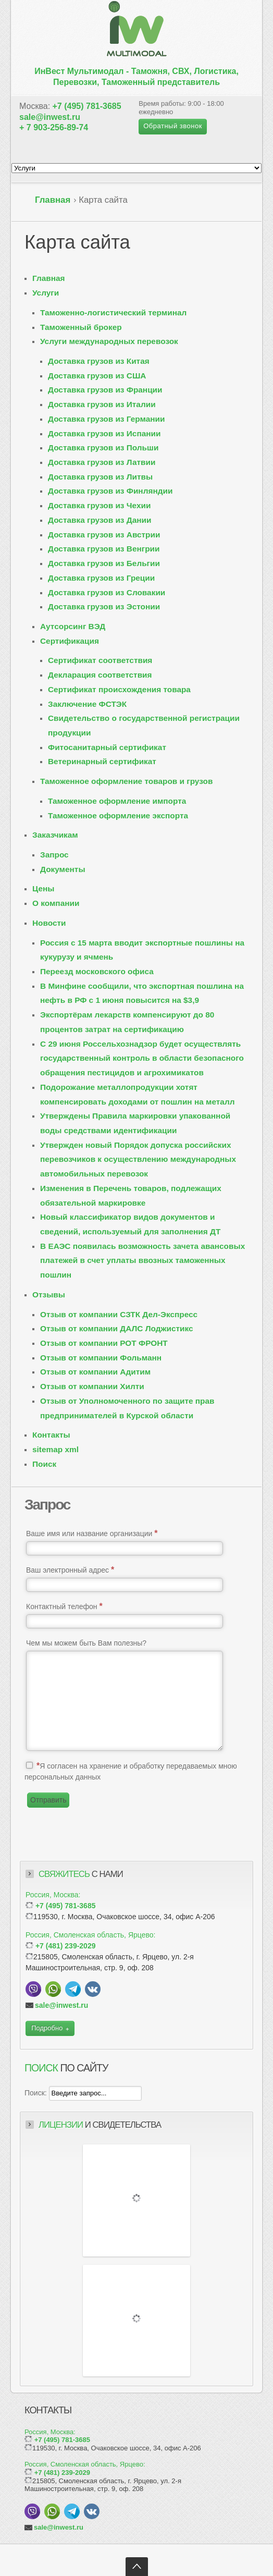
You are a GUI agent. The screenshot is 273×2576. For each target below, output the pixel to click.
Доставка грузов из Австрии (104, 534)
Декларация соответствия (100, 674)
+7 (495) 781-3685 (87, 106)
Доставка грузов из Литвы (100, 476)
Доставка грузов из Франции (105, 389)
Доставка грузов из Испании (104, 433)
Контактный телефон (64, 1606)
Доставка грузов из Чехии (99, 505)
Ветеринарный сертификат (102, 761)
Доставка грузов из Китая (99, 361)
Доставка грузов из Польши (103, 447)
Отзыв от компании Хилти (92, 1386)
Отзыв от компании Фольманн (101, 1357)
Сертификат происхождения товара (119, 689)
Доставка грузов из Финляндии (110, 490)
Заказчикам (55, 834)
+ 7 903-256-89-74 (53, 127)
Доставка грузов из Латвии (101, 462)
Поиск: (36, 2093)
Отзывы (48, 1294)
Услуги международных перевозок (109, 341)
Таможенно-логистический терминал (113, 312)
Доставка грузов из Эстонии (104, 606)
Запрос (54, 854)
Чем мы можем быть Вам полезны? (86, 1643)
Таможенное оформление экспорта (118, 815)
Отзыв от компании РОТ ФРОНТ (104, 1343)
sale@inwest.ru (49, 117)
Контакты (51, 1434)
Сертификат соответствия (100, 660)
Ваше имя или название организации (91, 1533)
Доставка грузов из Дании (100, 520)
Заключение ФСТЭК (87, 704)
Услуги (45, 292)
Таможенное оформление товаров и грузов (126, 781)
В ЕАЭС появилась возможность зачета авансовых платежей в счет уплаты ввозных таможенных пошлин (142, 1260)
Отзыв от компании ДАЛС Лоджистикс (116, 1328)
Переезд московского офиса (97, 971)
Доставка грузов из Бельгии (104, 563)
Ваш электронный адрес (70, 1569)
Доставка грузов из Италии (102, 404)
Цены (43, 888)
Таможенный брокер (81, 327)
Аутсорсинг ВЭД (72, 626)
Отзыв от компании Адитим (95, 1371)
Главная (52, 200)
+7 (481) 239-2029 (65, 1946)
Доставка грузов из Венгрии (103, 548)
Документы (62, 869)
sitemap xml (55, 1449)
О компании (55, 903)
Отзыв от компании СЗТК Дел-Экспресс (118, 1314)
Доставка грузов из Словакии (106, 592)
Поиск (44, 1463)
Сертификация (69, 640)
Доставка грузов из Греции (101, 577)
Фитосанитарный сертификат (107, 747)
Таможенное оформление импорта (117, 800)
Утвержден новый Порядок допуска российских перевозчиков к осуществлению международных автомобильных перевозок (138, 1159)
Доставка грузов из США (97, 375)
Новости (49, 922)
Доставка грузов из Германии (106, 418)
